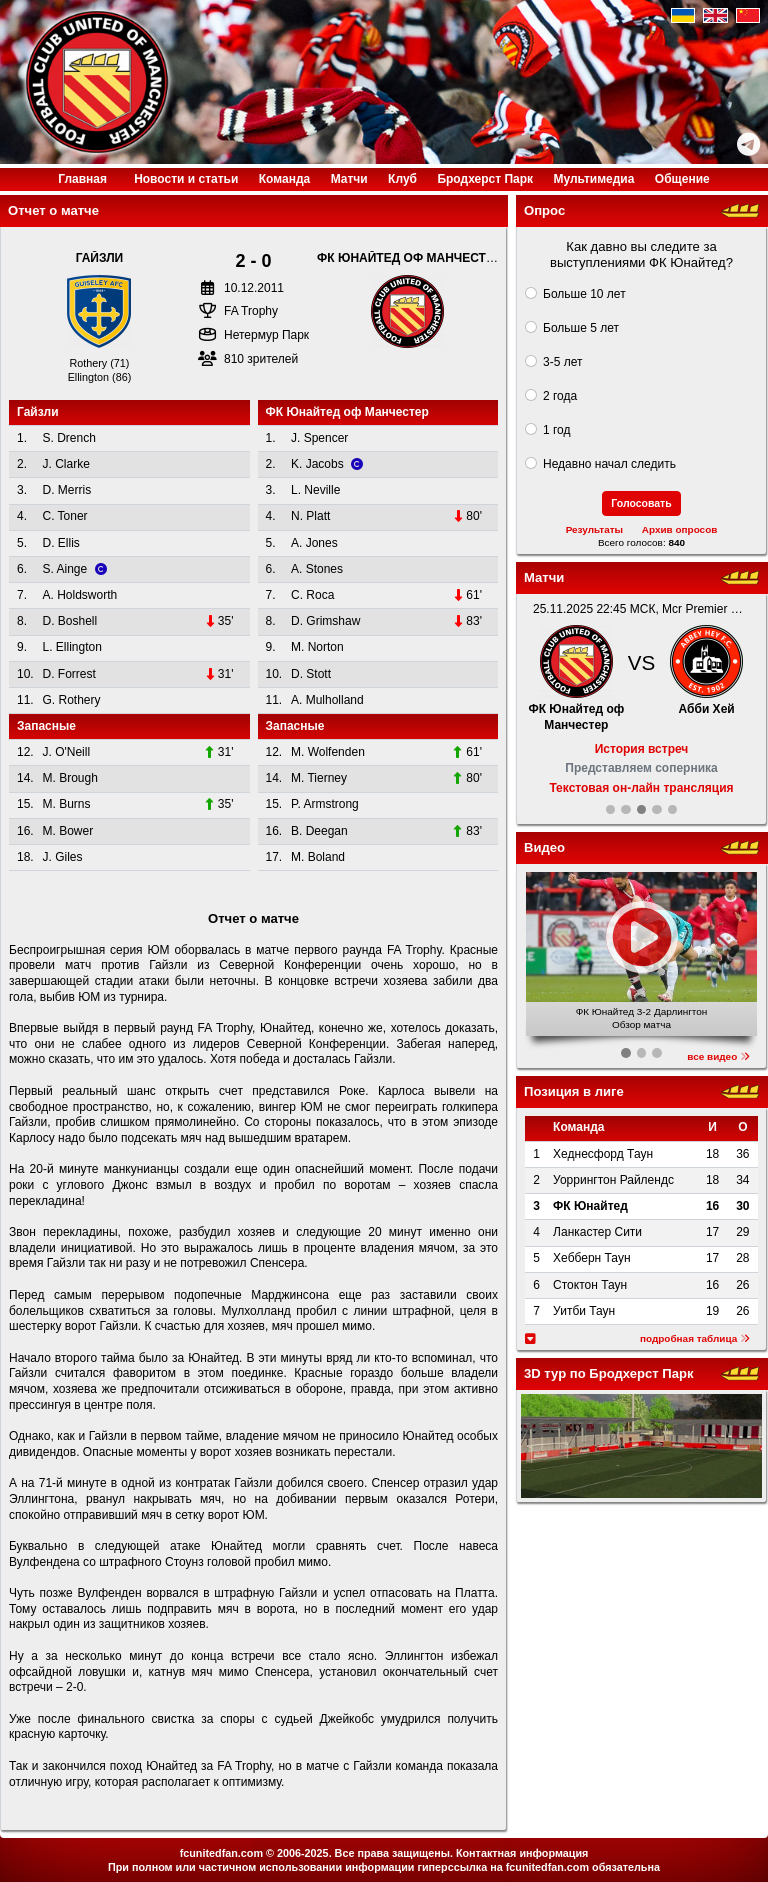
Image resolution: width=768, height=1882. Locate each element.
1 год (557, 430)
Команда (284, 179)
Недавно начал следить (609, 464)
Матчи (349, 179)
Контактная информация (522, 1853)
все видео (718, 1056)
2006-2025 (303, 1853)
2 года (560, 396)
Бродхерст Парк (485, 179)
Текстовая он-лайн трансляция (641, 788)
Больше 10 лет (584, 294)
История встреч (642, 749)
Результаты (594, 529)
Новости (186, 179)
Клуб (402, 179)
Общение (682, 179)
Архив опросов (680, 529)
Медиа (593, 179)
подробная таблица (695, 1338)
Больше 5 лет (581, 328)
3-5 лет (562, 362)
